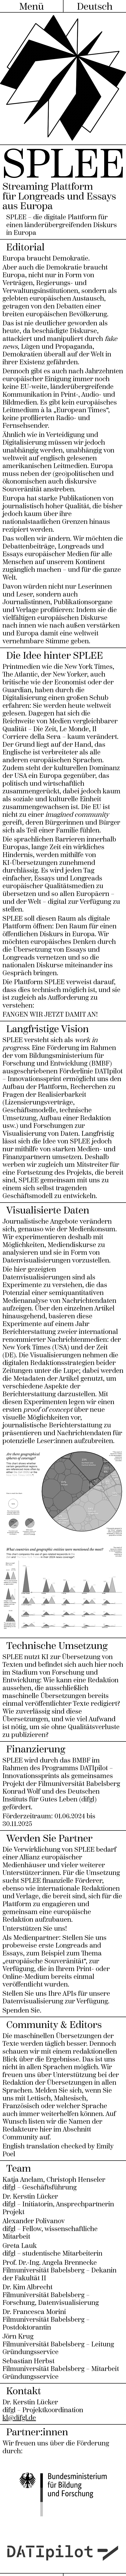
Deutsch (95, 6)
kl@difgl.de (19, 2418)
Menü (31, 6)
